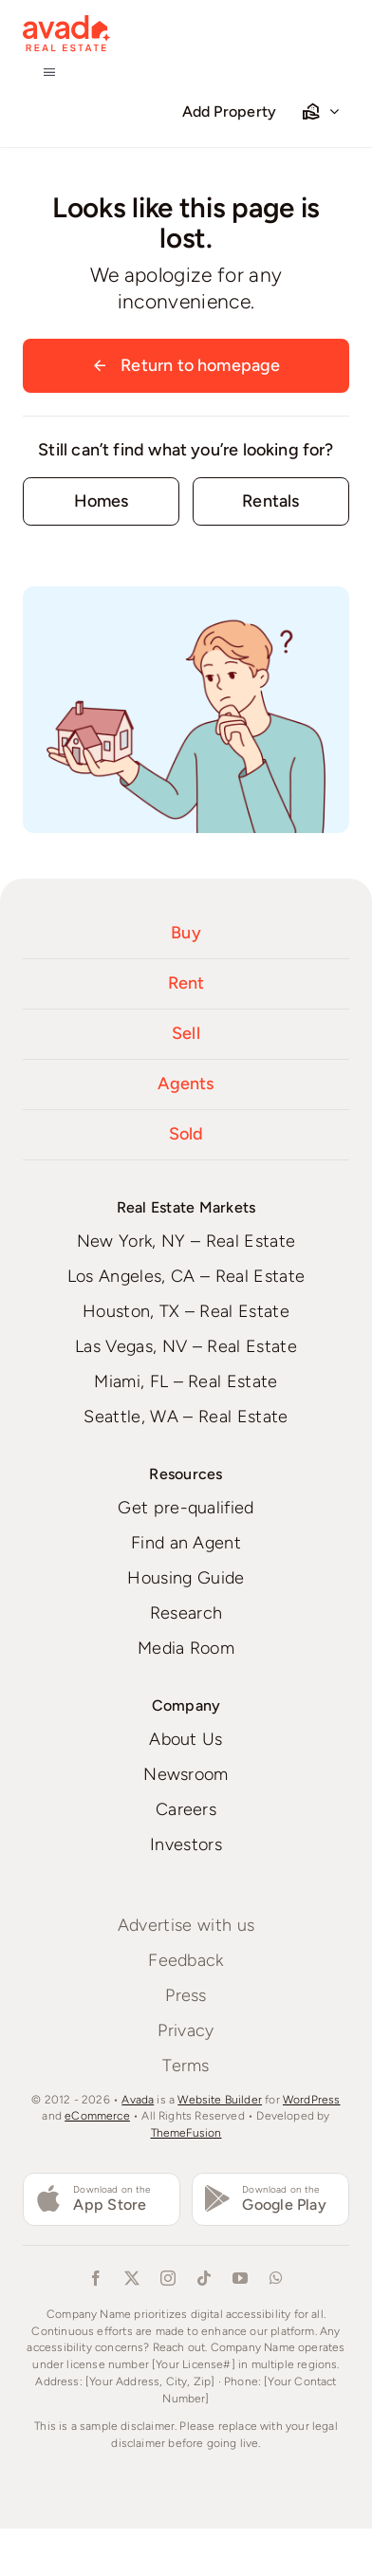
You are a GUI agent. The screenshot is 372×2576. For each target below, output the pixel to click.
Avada (137, 2099)
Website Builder (219, 2099)
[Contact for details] (101, 501)
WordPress (312, 2099)
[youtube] (240, 2278)
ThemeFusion (186, 2133)
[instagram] (168, 2278)
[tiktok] (204, 2278)
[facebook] (96, 2278)
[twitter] (132, 2278)
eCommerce (97, 2115)
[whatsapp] (276, 2278)
